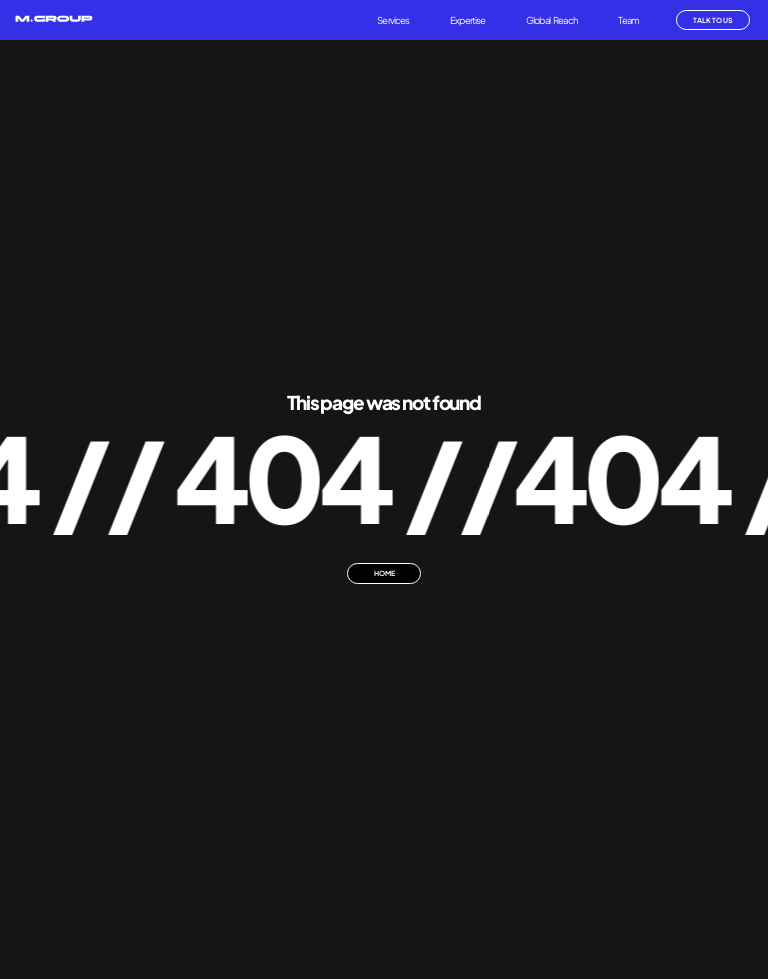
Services (393, 20)
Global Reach (552, 20)
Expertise (467, 20)
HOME (384, 573)
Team (628, 20)
